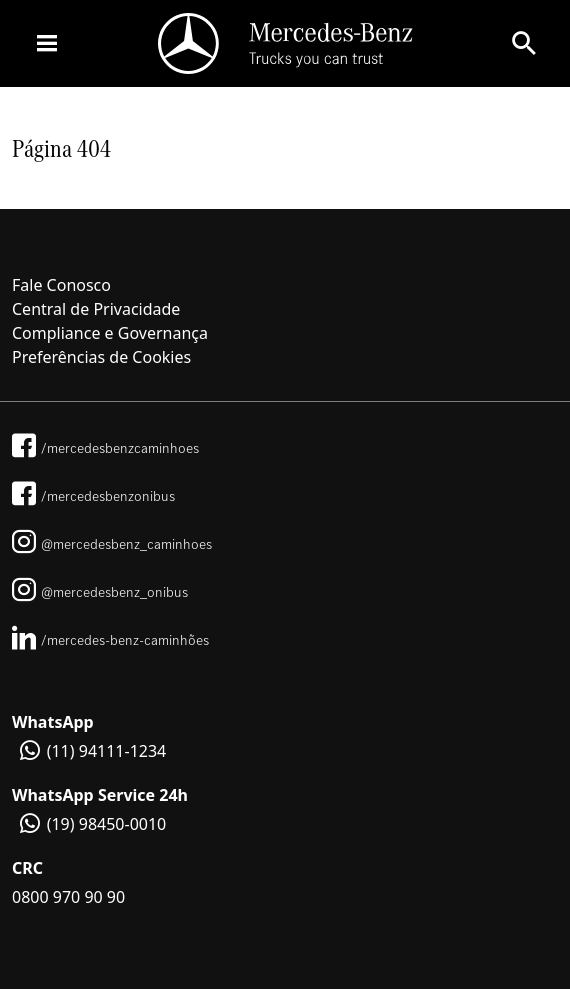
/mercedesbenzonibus (93, 496)
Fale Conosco (61, 285)
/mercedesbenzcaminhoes (105, 448)
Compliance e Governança (110, 333)
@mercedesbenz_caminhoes (112, 544)
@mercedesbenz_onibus (100, 592)
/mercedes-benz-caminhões (110, 640)
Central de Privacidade (96, 309)
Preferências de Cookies (101, 357)
